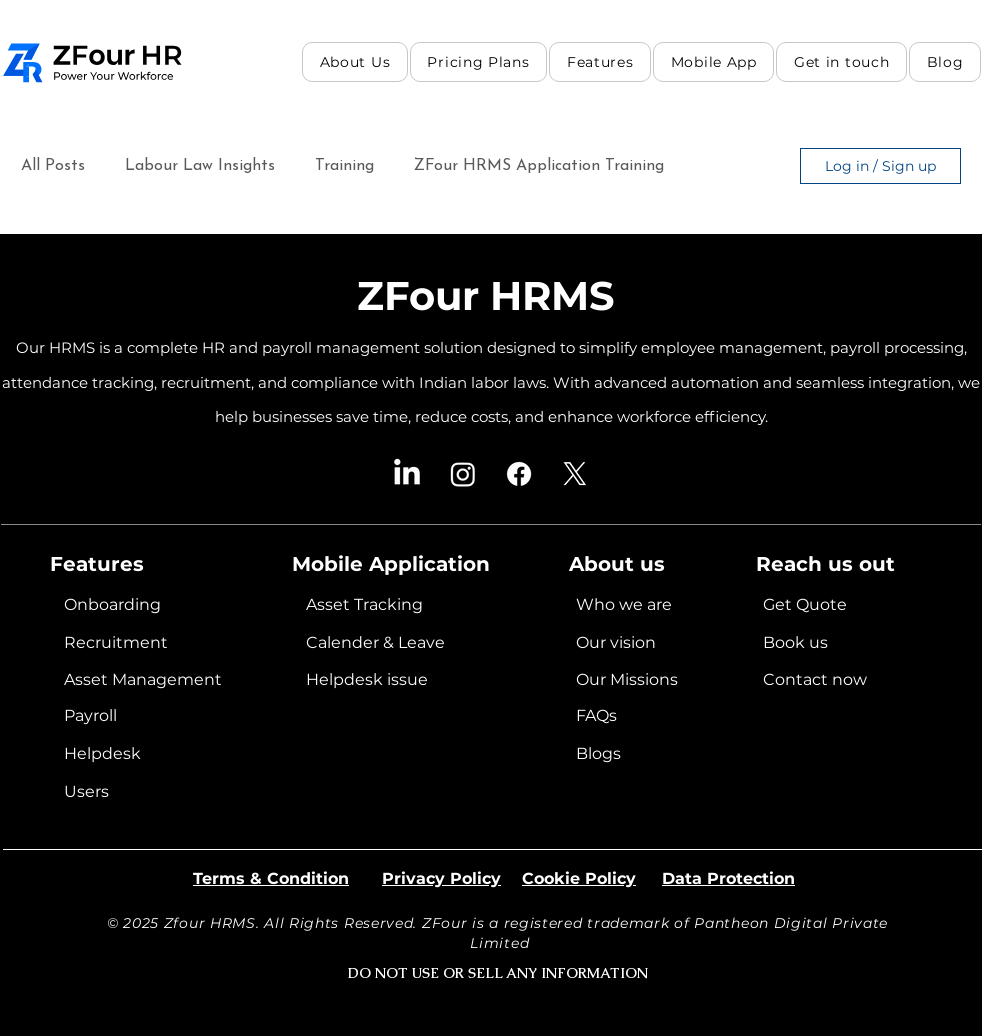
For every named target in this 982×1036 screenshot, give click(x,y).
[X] (575, 474)
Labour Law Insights (200, 166)
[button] (600, 62)
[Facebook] (519, 474)
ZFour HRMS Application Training (539, 166)
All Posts (53, 166)
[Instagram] (463, 474)
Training (344, 166)
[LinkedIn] (407, 474)
